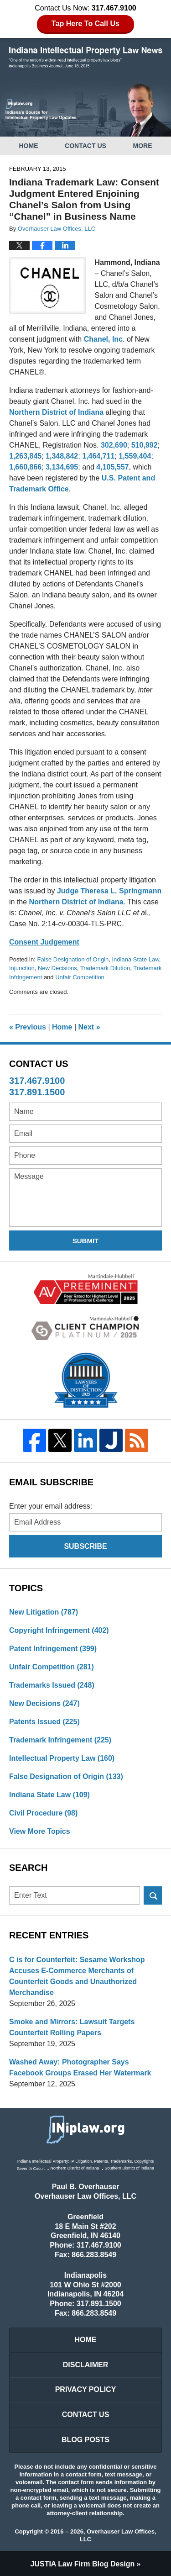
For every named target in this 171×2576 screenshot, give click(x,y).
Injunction (22, 968)
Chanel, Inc (103, 339)
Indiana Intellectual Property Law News (86, 57)
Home (28, 145)
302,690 (114, 445)
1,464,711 (98, 456)
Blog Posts (85, 2440)
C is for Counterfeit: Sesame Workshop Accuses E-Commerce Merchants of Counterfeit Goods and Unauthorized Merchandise (77, 1976)
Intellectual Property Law (61, 1758)
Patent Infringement (53, 1648)
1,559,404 (135, 456)
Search (153, 1895)
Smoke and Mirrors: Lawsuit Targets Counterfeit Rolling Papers (72, 2027)
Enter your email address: (50, 1506)
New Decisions (57, 968)
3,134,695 (62, 467)
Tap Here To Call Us (85, 23)
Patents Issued (44, 1722)
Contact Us (85, 145)
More (142, 145)
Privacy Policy (85, 2389)
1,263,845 (25, 456)
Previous (27, 1027)
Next (89, 1027)
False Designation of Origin (73, 959)
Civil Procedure (43, 1813)
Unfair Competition (79, 977)
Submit (86, 1241)
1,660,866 (25, 467)
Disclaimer (86, 2365)
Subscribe (85, 1546)
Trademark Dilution (105, 968)
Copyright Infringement (59, 1630)
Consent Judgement (44, 942)
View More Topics (39, 1831)
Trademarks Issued (51, 1685)
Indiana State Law (135, 959)
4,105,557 (112, 467)
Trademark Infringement (60, 1740)
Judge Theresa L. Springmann (109, 891)
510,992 (144, 445)
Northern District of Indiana (56, 412)
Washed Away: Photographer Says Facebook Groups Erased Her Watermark (80, 2067)
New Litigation (43, 1612)
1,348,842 (62, 456)
